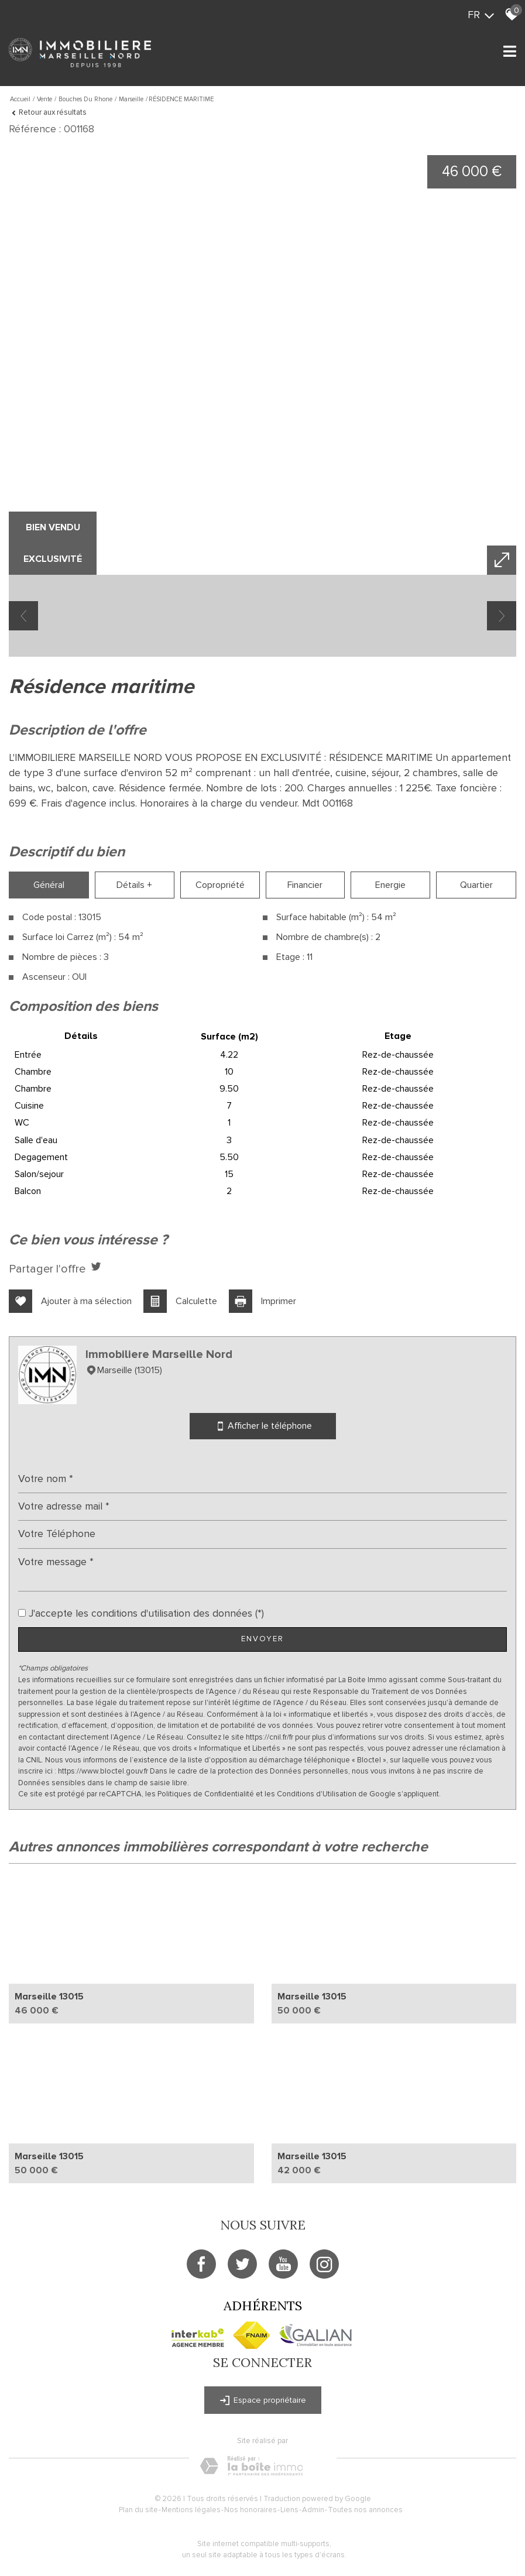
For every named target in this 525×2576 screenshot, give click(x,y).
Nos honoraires (250, 2510)
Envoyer (262, 1639)
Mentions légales (191, 2510)
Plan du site (138, 2510)
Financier (304, 885)
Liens (289, 2510)
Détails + (134, 885)
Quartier (476, 885)
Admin (313, 2510)
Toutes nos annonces (365, 2510)
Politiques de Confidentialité (205, 1794)
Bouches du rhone (85, 99)
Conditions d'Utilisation (316, 1794)
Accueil (20, 99)
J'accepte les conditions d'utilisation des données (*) (146, 1613)
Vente (44, 99)
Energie (390, 885)
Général (48, 885)
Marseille (131, 99)
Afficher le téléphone (263, 1426)
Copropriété (220, 885)
